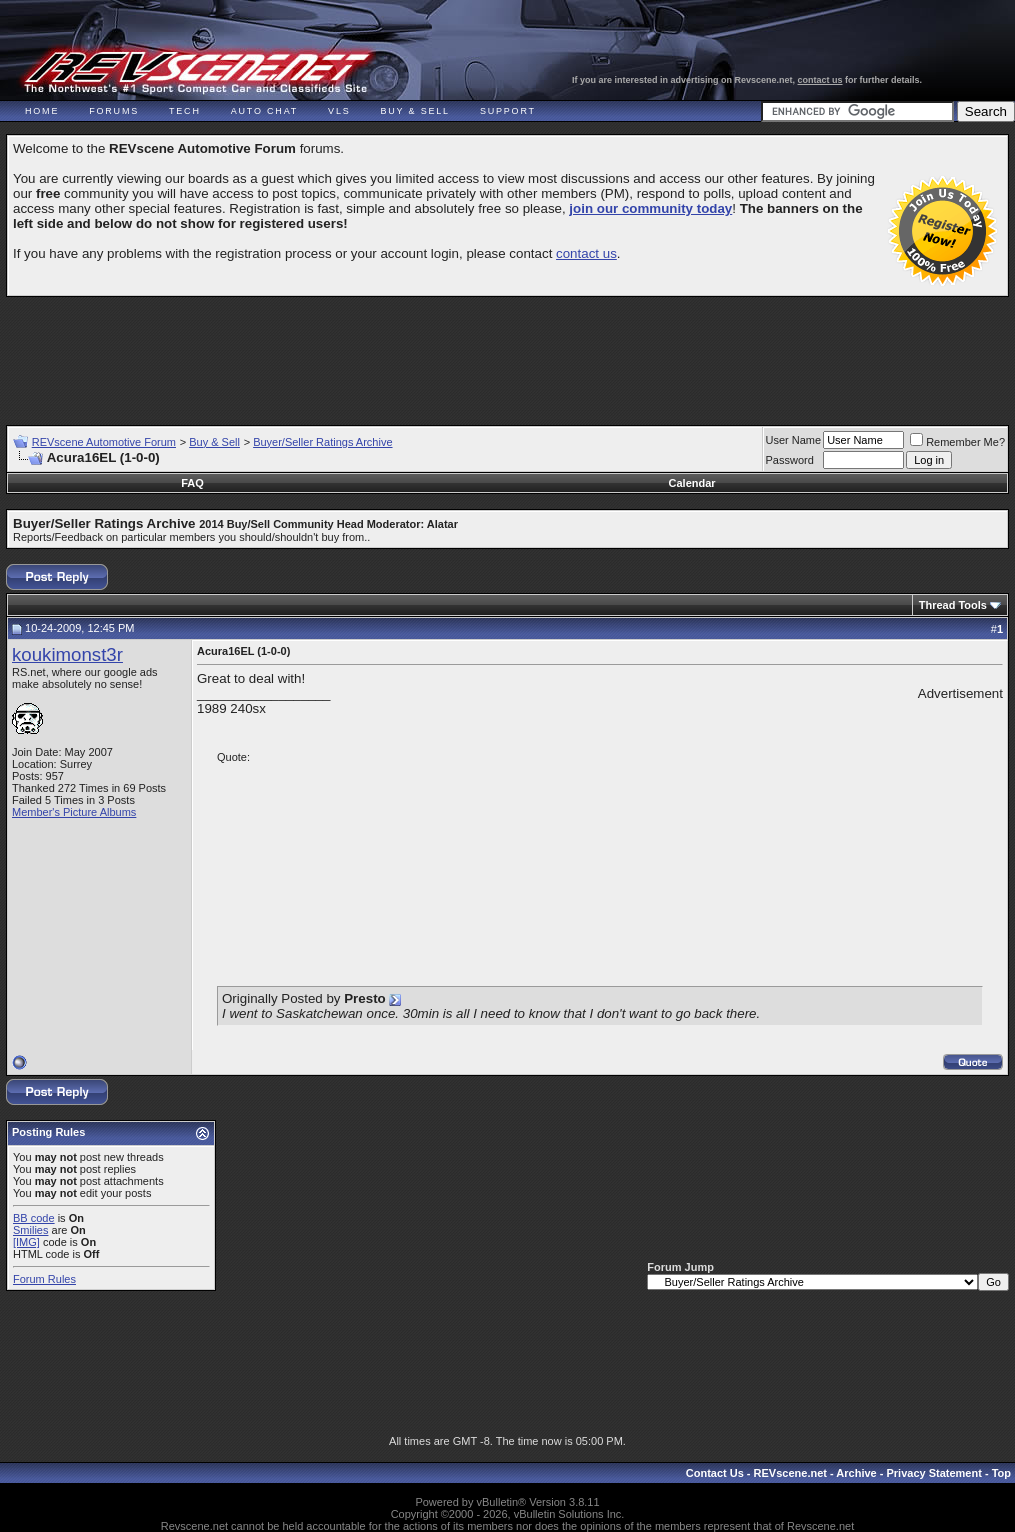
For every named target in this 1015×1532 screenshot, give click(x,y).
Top (1001, 1473)
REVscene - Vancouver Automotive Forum (196, 72)
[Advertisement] (508, 352)
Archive (856, 1473)
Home (42, 111)
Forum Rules (44, 1279)
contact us (820, 80)
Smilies (30, 1230)
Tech (185, 111)
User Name (794, 440)
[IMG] (26, 1242)
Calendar (692, 483)
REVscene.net (790, 1473)
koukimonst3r (67, 654)
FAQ (192, 483)
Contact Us (715, 1473)
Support (508, 111)
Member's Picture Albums (74, 812)
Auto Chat (264, 111)
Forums (114, 111)
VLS (339, 111)
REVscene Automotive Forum (104, 442)
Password (790, 460)
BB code (34, 1218)
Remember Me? (957, 442)
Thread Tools (953, 605)
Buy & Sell (415, 111)
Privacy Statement (933, 1473)
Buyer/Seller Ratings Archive (322, 442)
